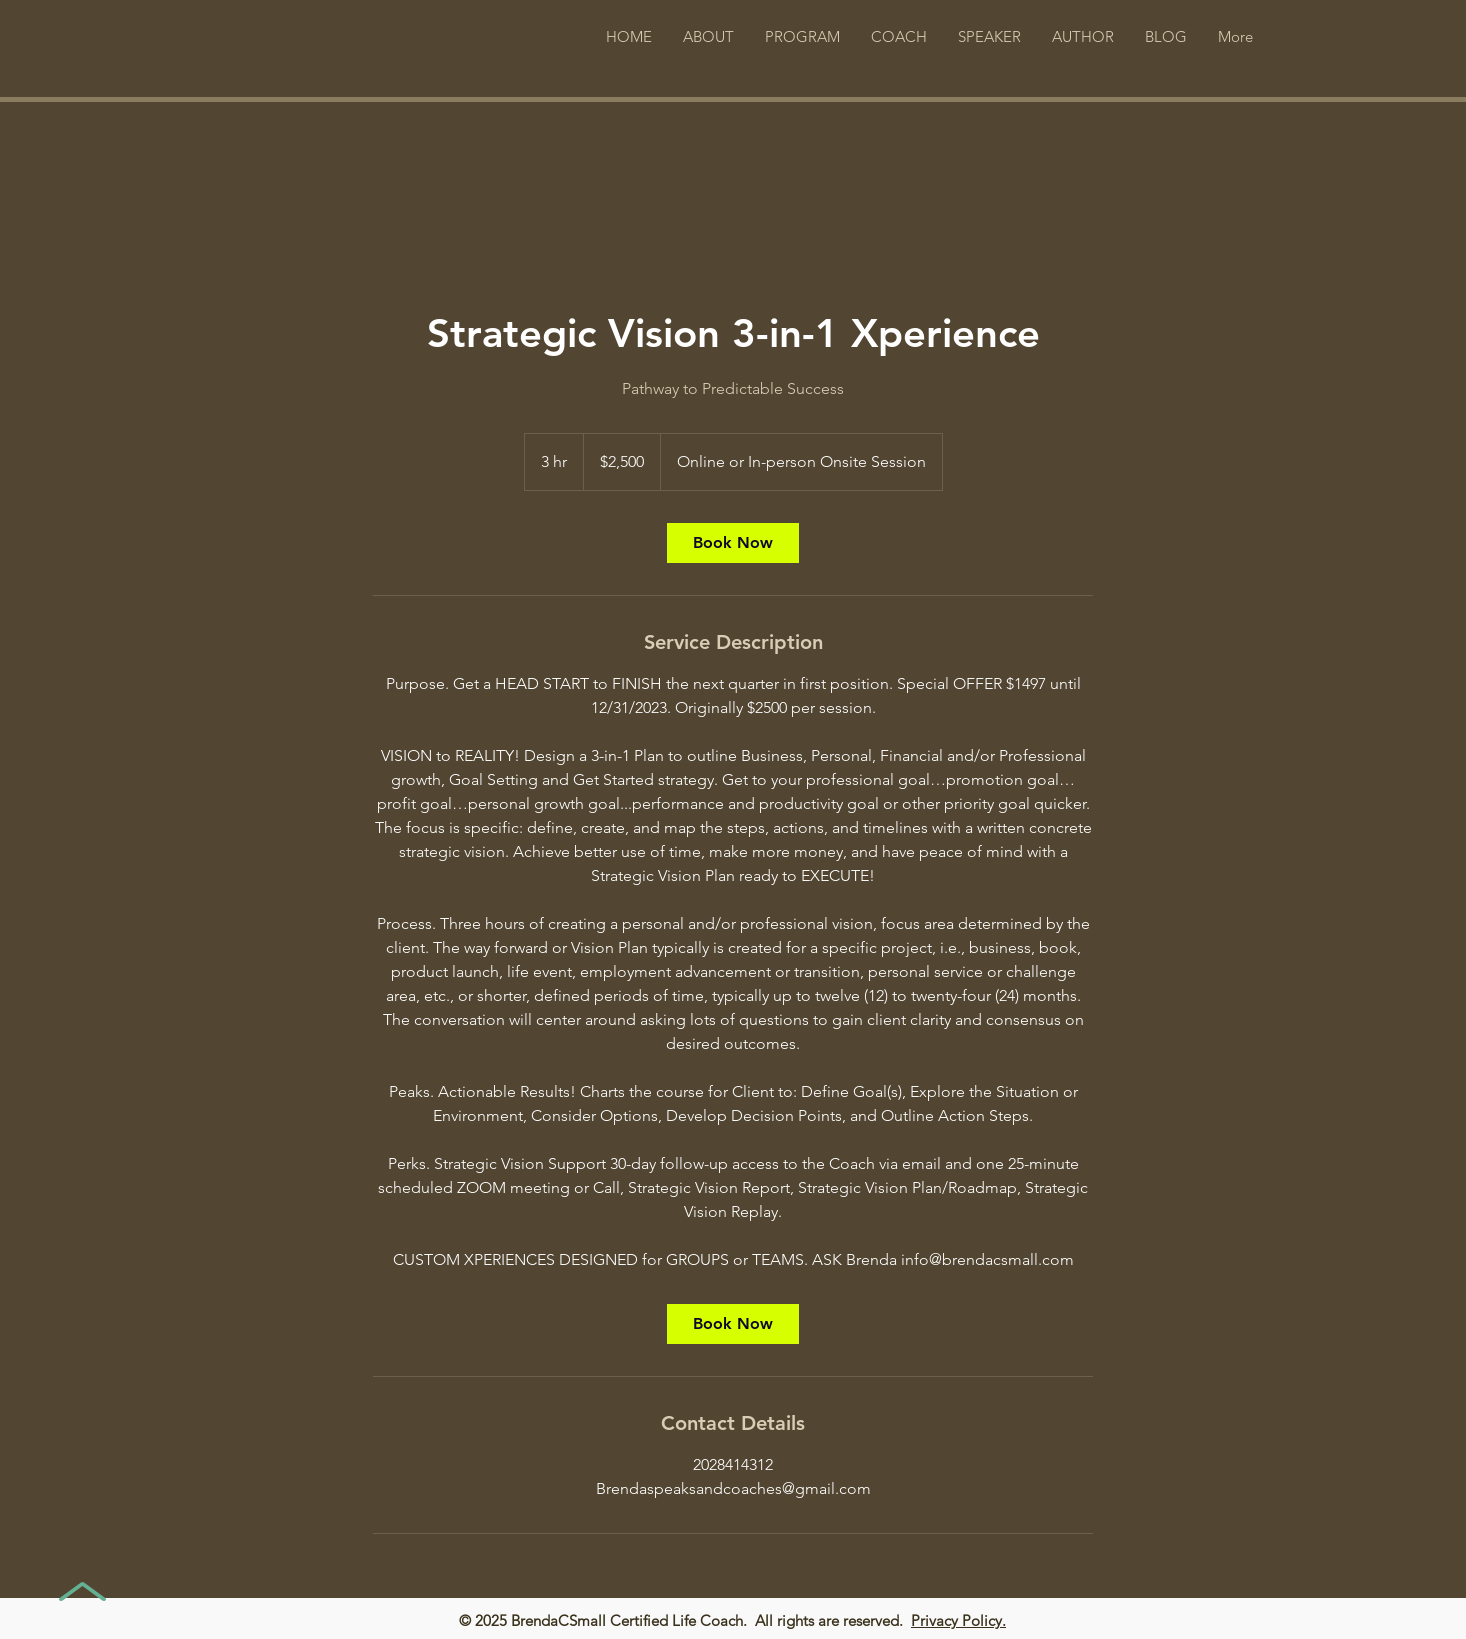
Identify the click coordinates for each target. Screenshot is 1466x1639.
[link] (733, 543)
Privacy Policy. (958, 1620)
